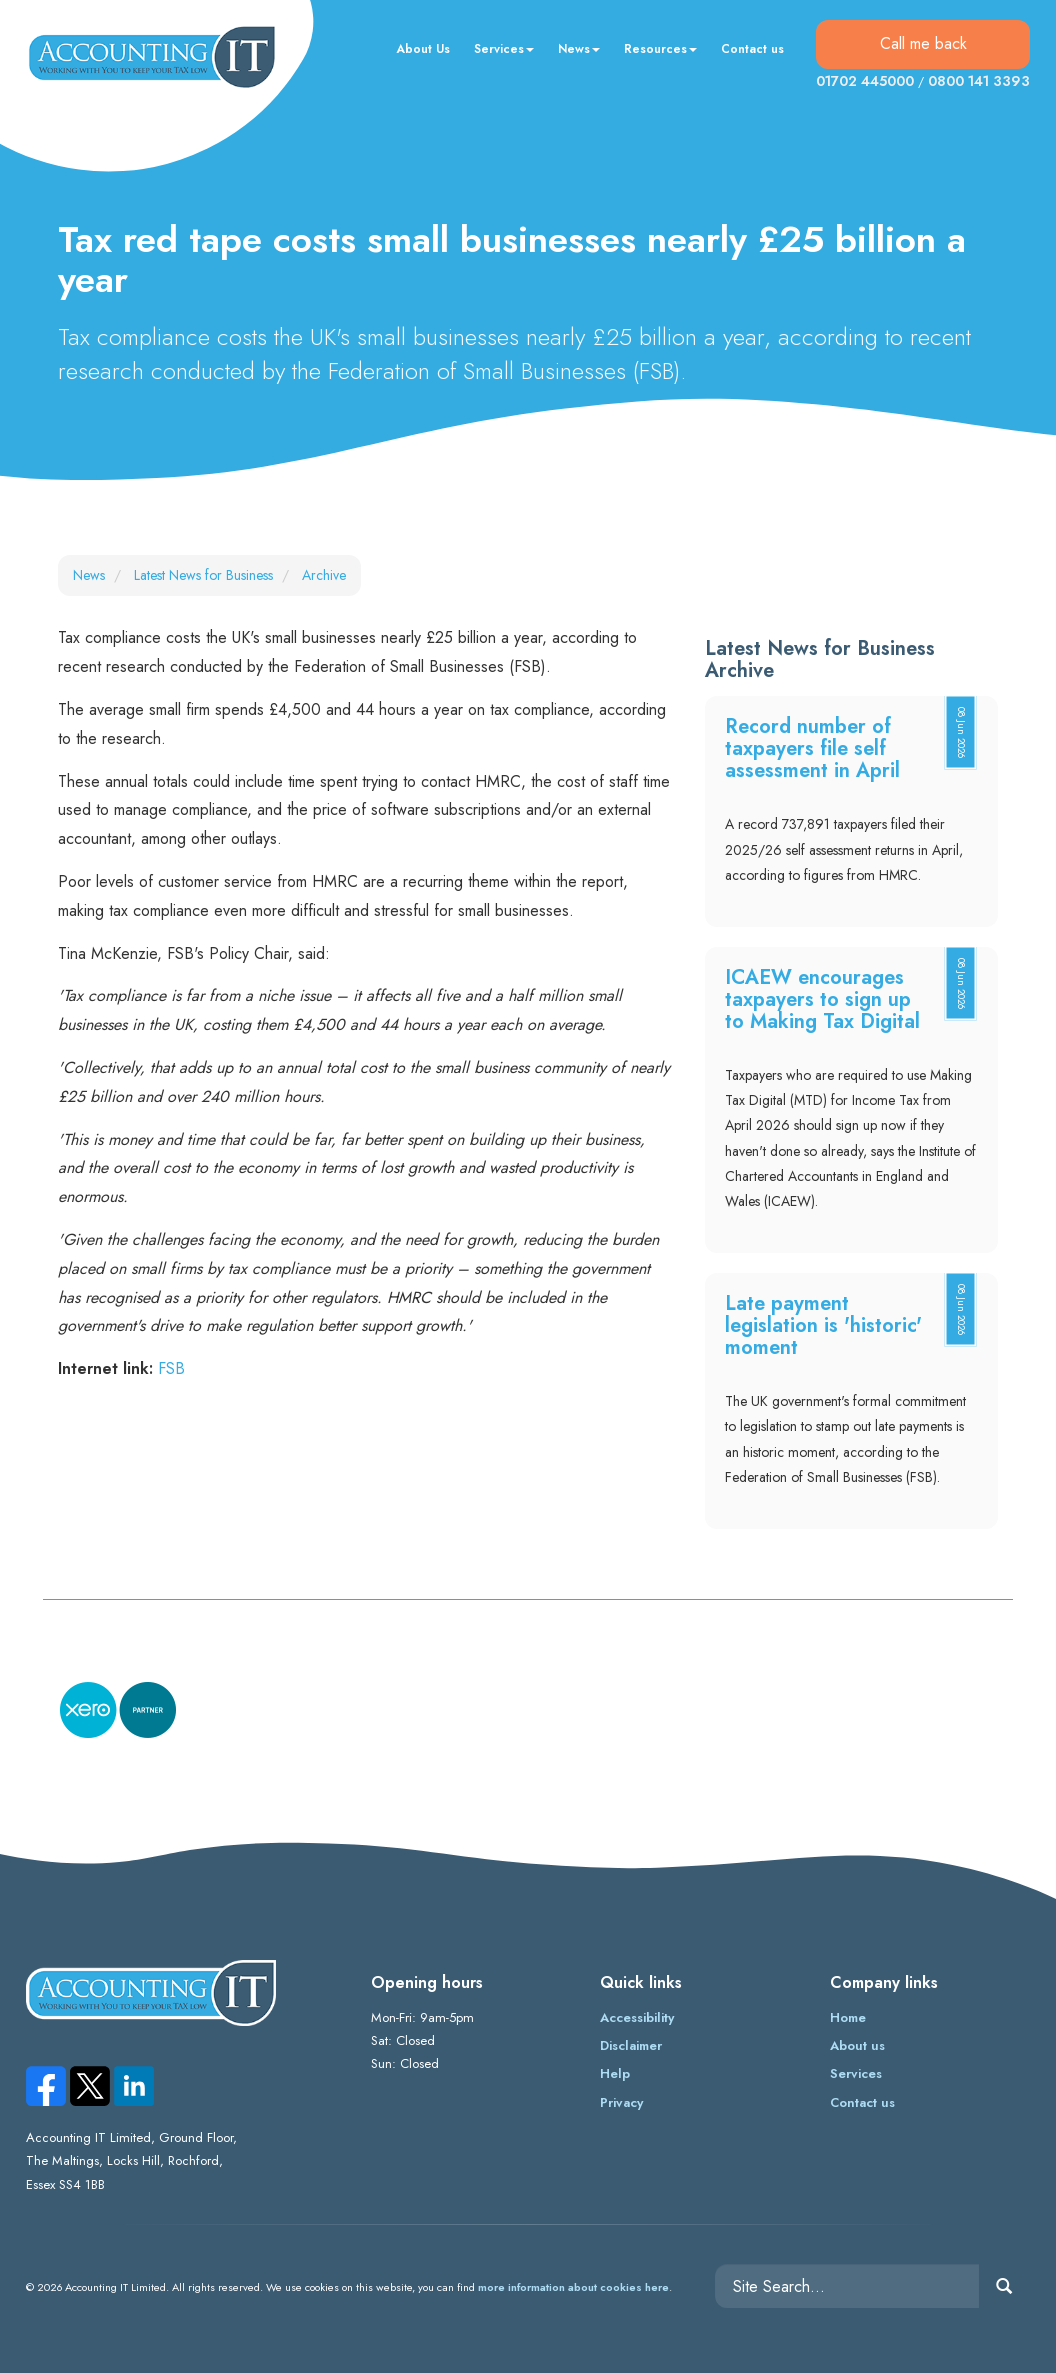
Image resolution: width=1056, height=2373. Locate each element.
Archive (324, 575)
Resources (660, 49)
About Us (423, 49)
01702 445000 (865, 81)
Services (504, 49)
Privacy (621, 2102)
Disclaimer (631, 2045)
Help (615, 2073)
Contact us (752, 49)
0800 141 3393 (979, 81)
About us (857, 2045)
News (579, 49)
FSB (171, 1368)
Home (848, 2017)
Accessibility (637, 2017)
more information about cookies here (573, 2287)
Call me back (923, 43)
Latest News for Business (203, 575)
